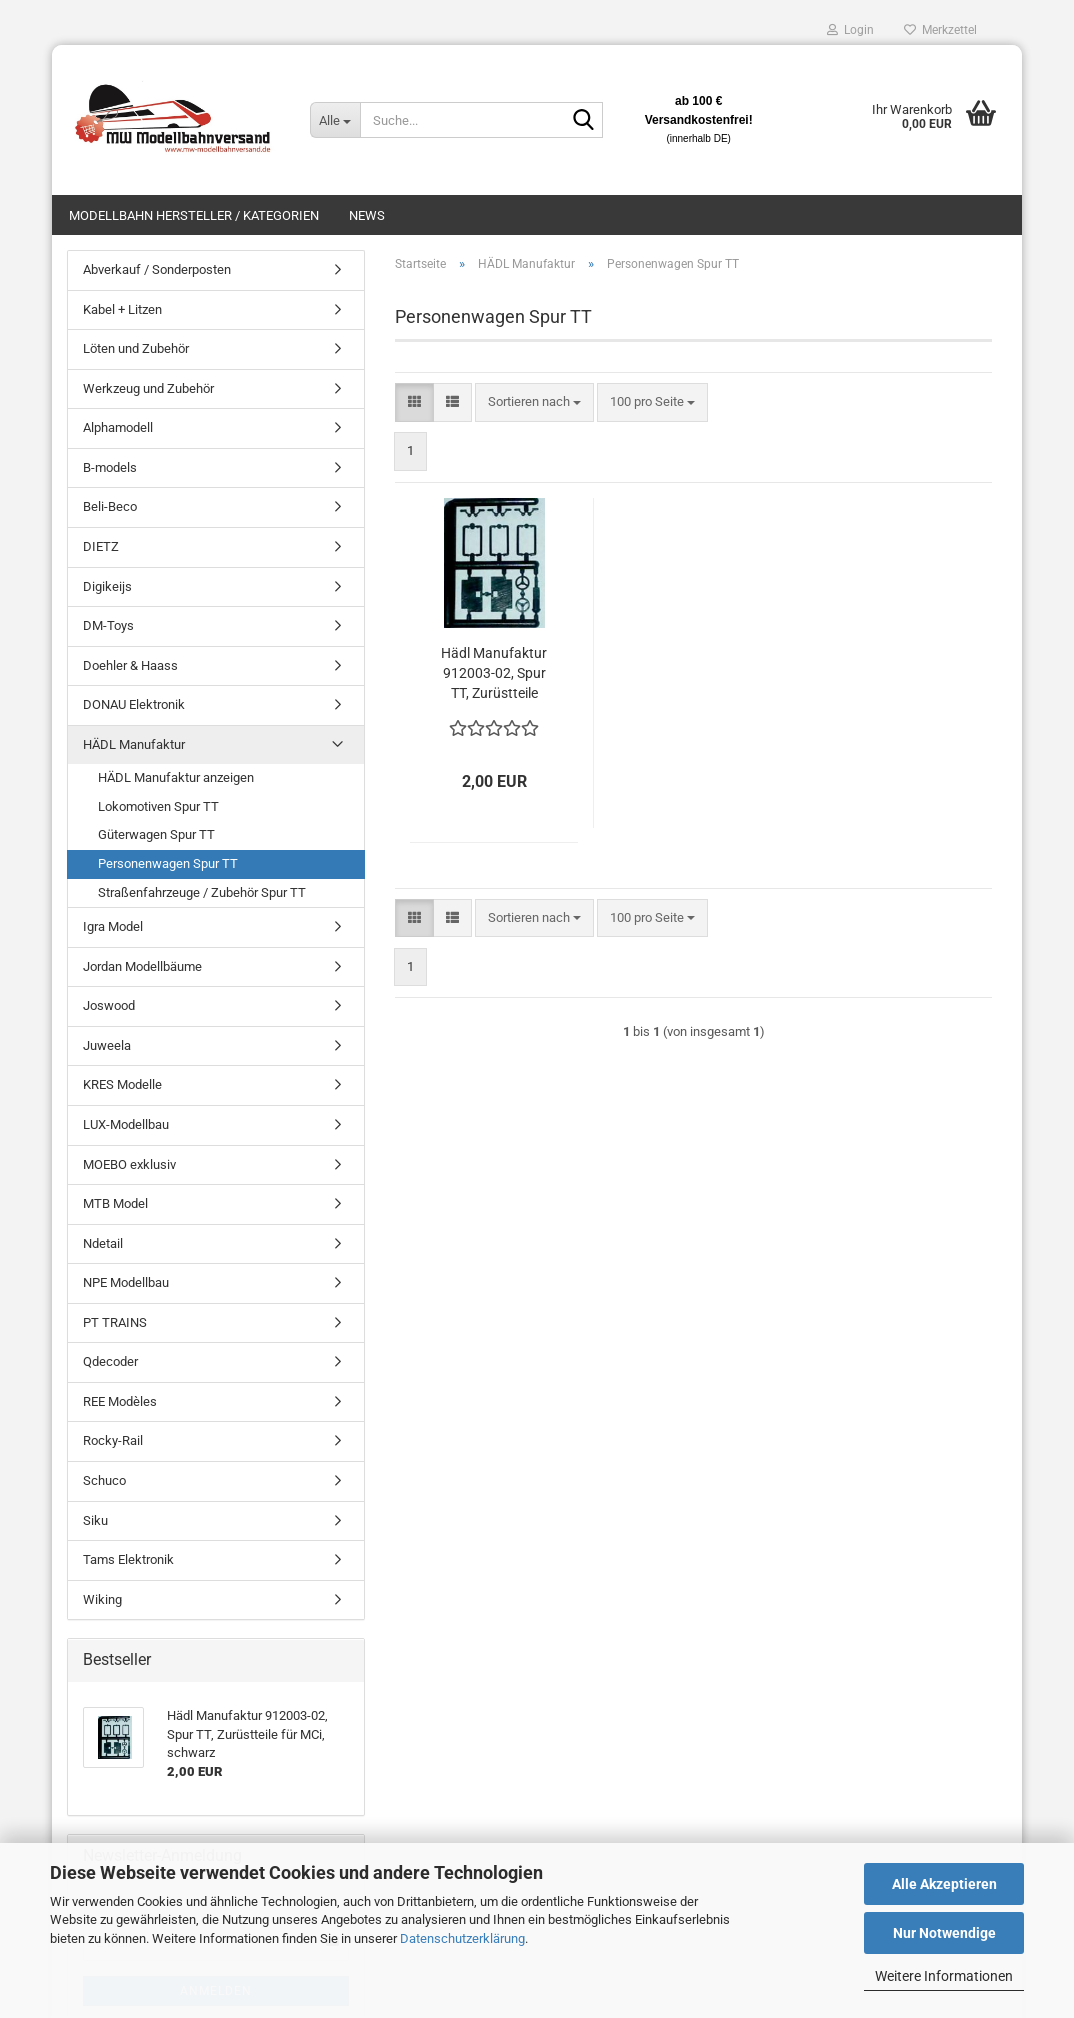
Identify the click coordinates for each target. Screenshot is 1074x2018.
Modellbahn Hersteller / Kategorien (194, 215)
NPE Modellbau (126, 1282)
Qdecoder (110, 1361)
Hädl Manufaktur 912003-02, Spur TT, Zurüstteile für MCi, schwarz (494, 674)
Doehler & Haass (130, 665)
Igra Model (113, 926)
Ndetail (103, 1243)
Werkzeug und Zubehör (148, 388)
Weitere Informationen (944, 1976)
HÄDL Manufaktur (134, 744)
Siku (95, 1520)
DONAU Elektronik (134, 704)
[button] (414, 402)
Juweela (107, 1045)
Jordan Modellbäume (142, 966)
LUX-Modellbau (126, 1124)
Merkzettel (940, 30)
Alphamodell (118, 427)
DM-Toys (108, 625)
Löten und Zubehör (136, 348)
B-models (110, 467)
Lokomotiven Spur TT (158, 806)
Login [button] (850, 30)
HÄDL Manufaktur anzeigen (176, 777)
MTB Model (115, 1203)
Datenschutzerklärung (462, 1938)
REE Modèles (120, 1401)
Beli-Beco (110, 506)
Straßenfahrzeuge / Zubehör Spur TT (202, 892)
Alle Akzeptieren (944, 1884)
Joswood (109, 1005)
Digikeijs (107, 586)
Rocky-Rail (113, 1440)
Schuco (104, 1480)
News (367, 215)
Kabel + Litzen (122, 309)
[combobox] (534, 402)
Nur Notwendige (944, 1933)
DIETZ (101, 546)
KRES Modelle (122, 1084)
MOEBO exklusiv (129, 1164)
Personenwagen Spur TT (168, 863)
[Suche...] (335, 120)
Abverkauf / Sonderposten (157, 269)
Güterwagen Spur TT (156, 834)
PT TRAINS (115, 1322)
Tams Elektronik (128, 1559)
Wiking (102, 1599)
